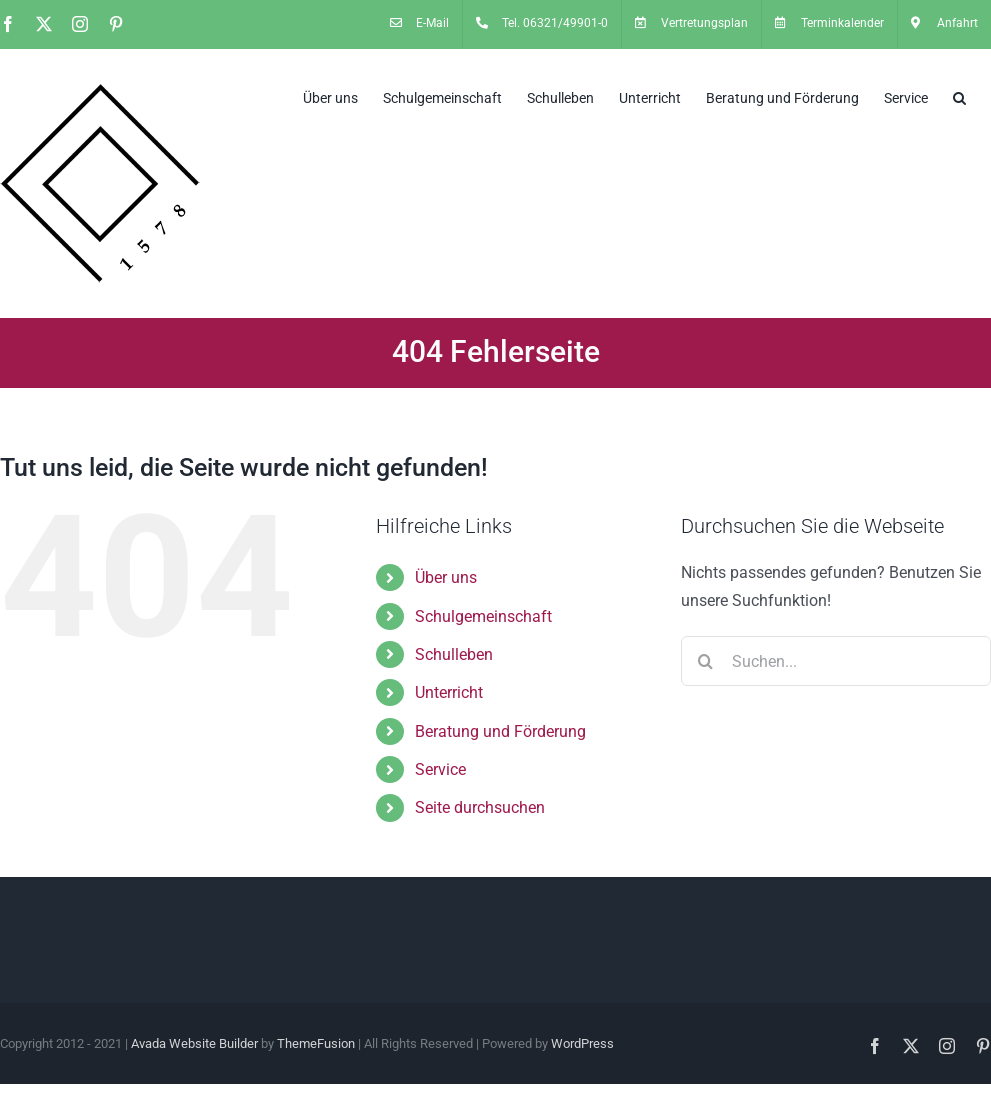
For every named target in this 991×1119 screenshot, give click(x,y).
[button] (959, 96)
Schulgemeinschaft (483, 616)
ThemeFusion (316, 1043)
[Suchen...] (836, 661)
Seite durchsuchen (480, 807)
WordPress (582, 1043)
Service (440, 769)
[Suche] (706, 661)
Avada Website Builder (194, 1043)
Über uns (446, 577)
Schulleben (454, 654)
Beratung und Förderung (500, 731)
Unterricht (449, 692)
